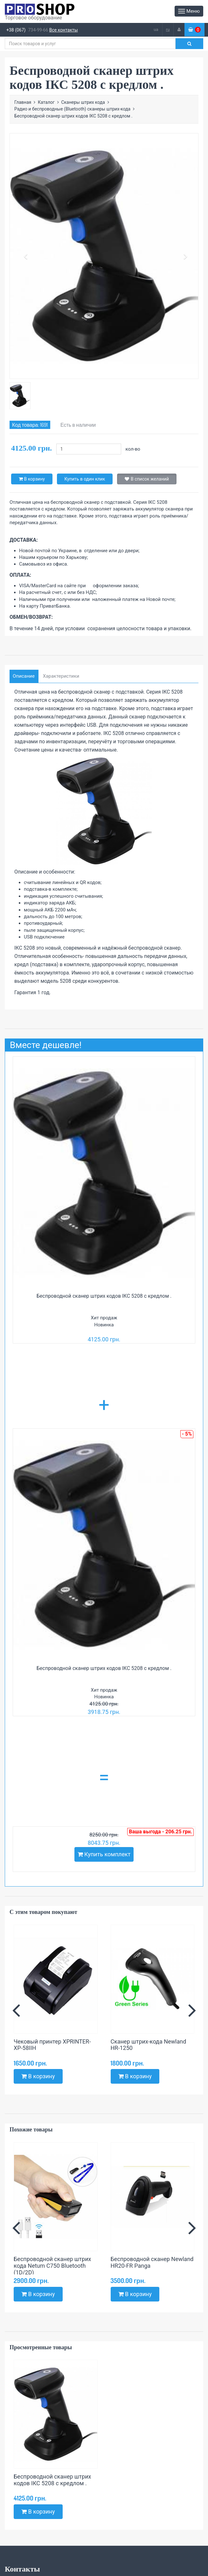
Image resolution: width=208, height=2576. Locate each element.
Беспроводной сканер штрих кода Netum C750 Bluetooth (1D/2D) (52, 2266)
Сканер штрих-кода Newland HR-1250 (148, 2045)
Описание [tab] (24, 676)
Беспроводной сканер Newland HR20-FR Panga (152, 2262)
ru (168, 29)
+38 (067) (15, 29)
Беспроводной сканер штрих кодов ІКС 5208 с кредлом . (104, 1296)
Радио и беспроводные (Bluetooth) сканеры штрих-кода (72, 108)
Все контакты (63, 29)
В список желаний (147, 479)
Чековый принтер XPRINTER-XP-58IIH (52, 2045)
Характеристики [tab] (61, 676)
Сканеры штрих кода (83, 102)
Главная (22, 102)
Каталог (46, 102)
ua (156, 29)
